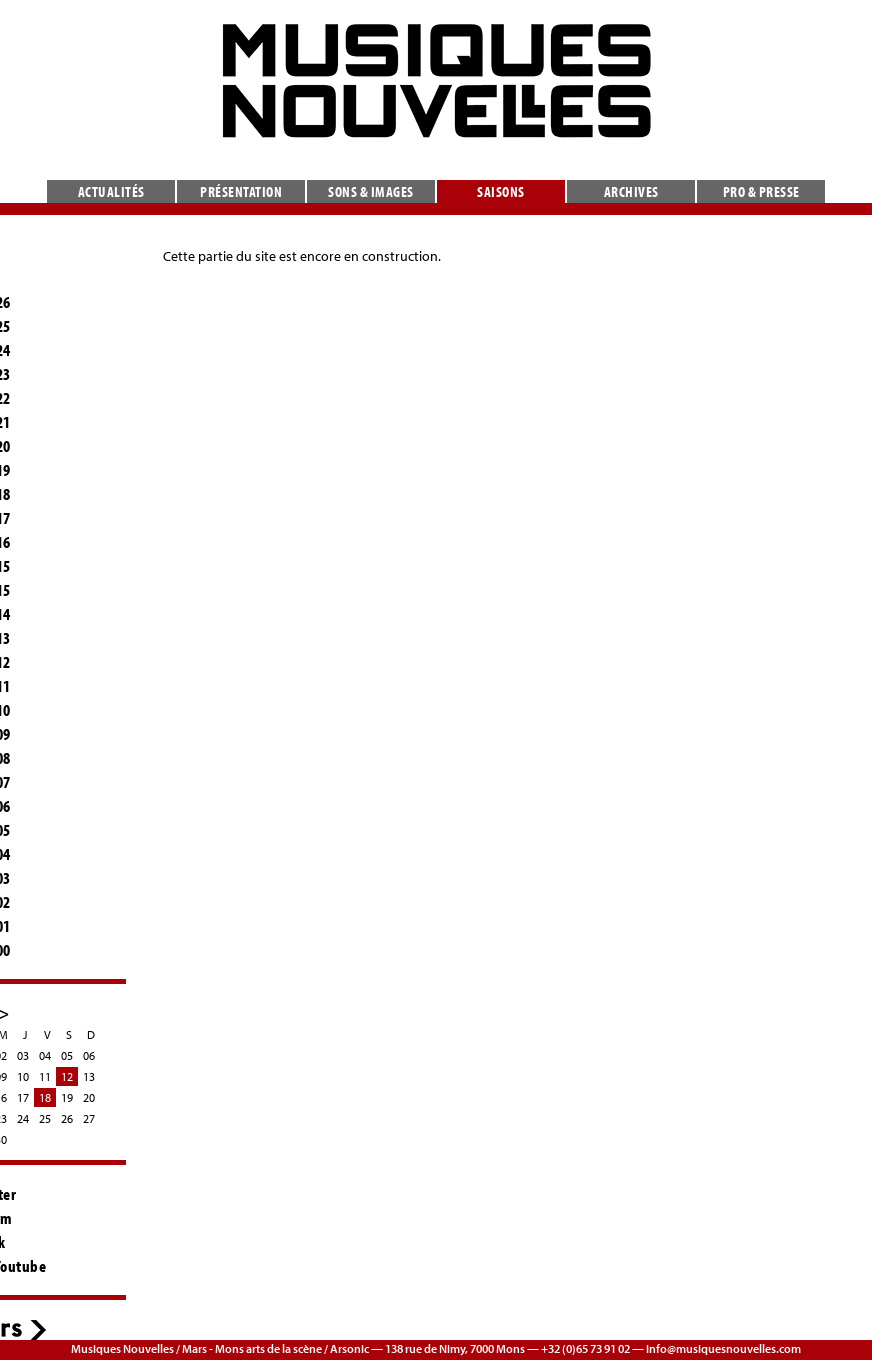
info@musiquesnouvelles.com (723, 1348)
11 (45, 1076)
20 (89, 1097)
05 (67, 1055)
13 (89, 1076)
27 (89, 1118)
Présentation (241, 191)
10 (23, 1076)
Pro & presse (761, 191)
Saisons (501, 191)
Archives (631, 191)
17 (23, 1097)
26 (67, 1118)
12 (67, 1076)
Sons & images (371, 191)
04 (45, 1055)
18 (45, 1097)
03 (23, 1055)
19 (67, 1097)
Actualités (111, 191)
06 (89, 1055)
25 (45, 1118)
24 (23, 1118)
